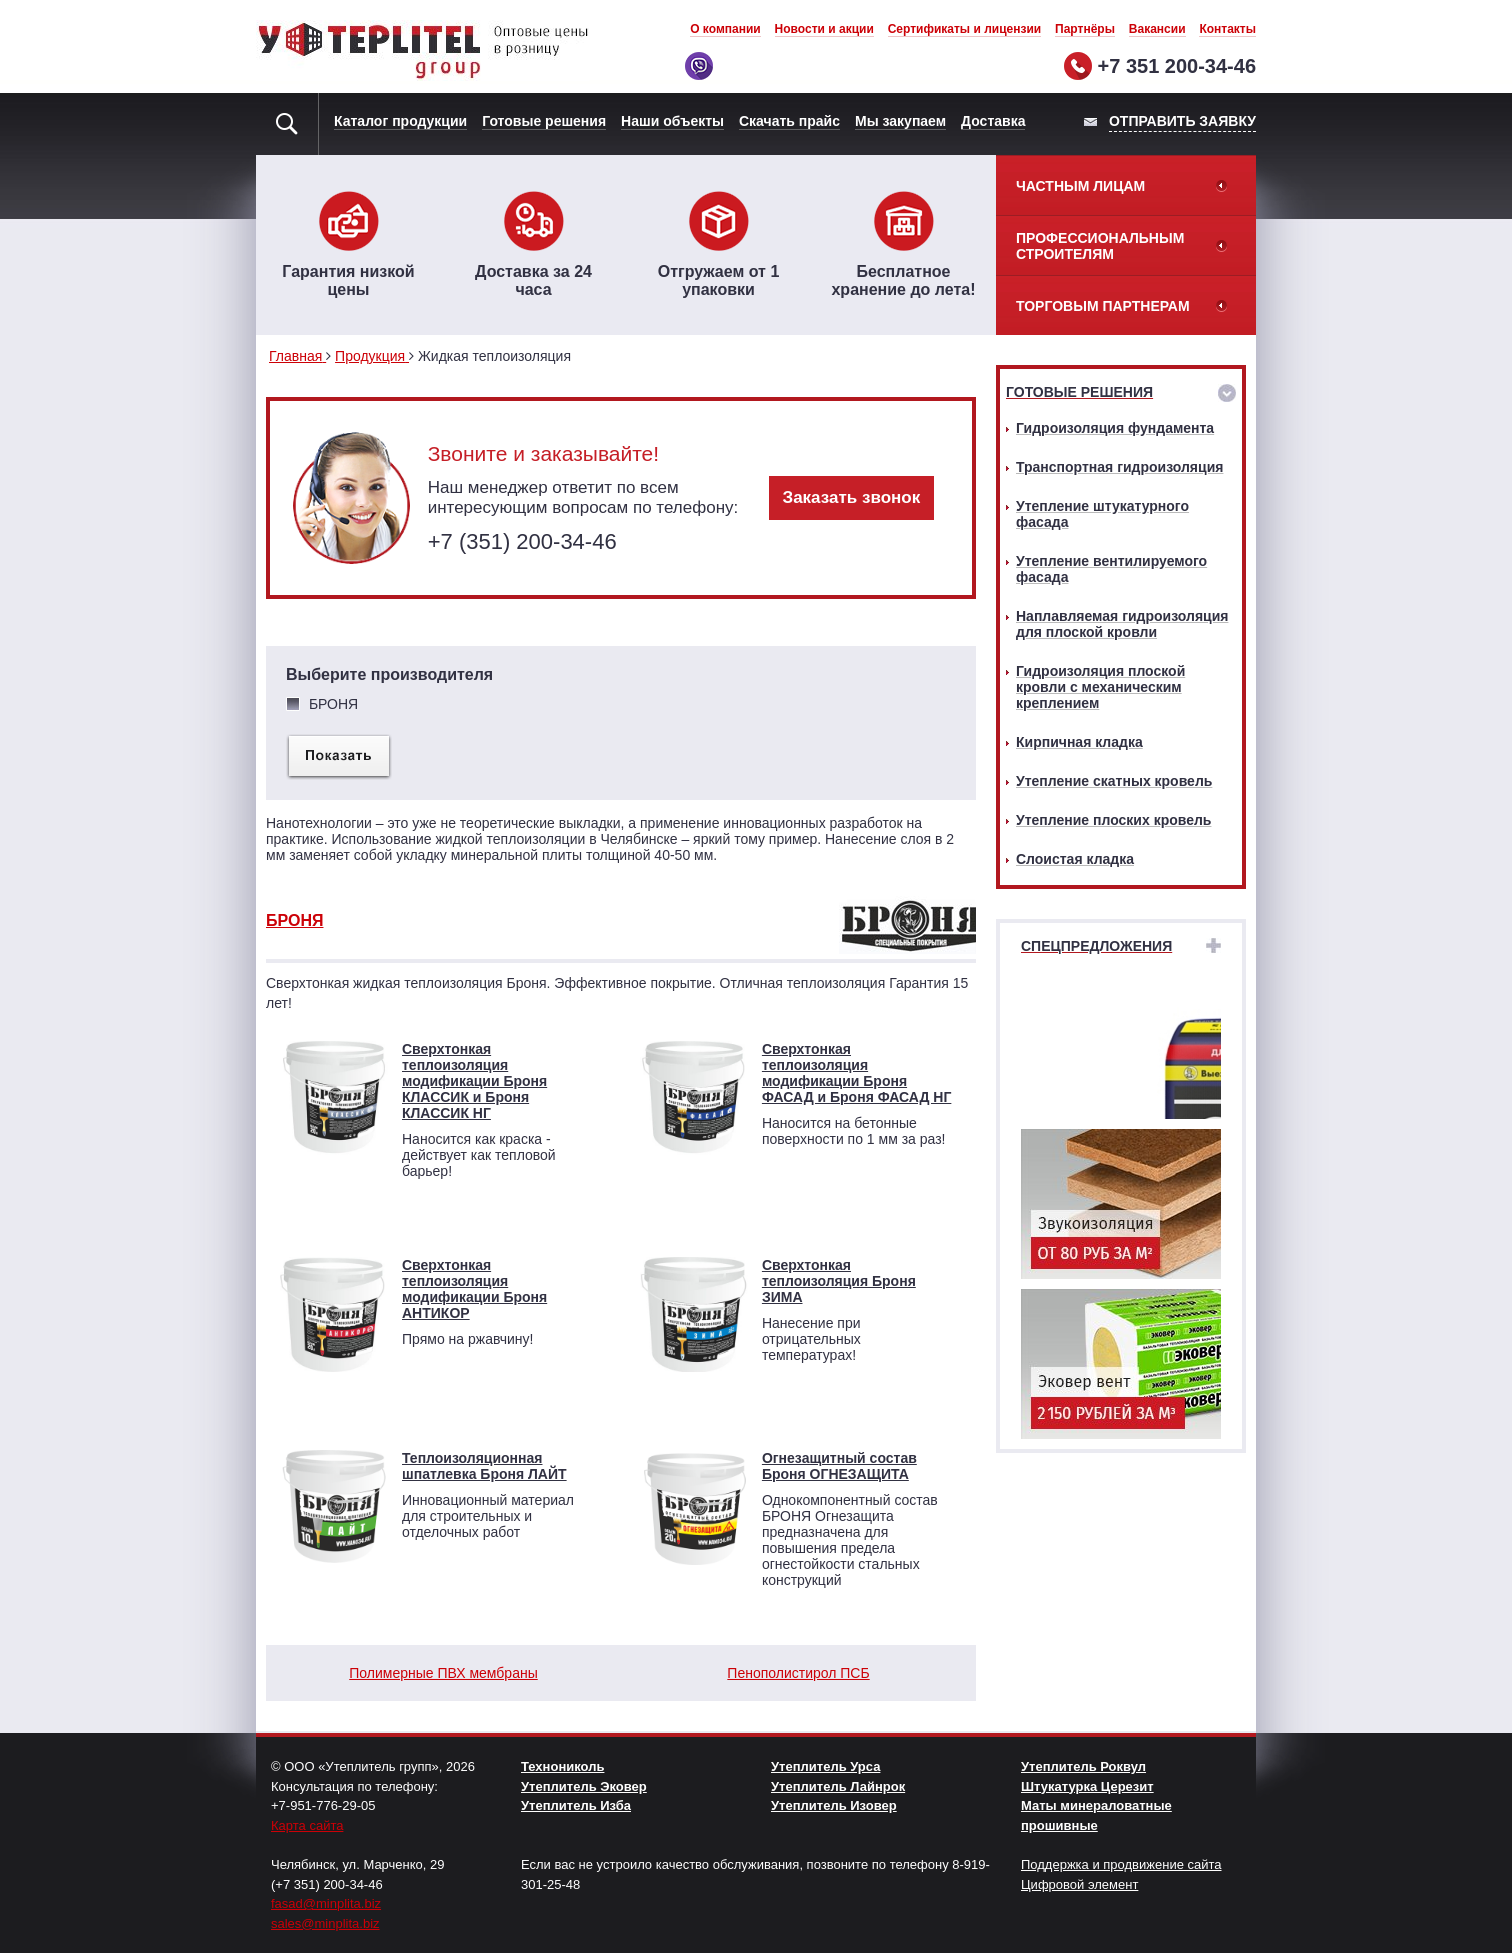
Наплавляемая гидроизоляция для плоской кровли (1122, 624)
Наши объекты (672, 121)
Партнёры (1085, 29)
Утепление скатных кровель (1114, 781)
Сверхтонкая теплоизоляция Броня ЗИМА (839, 1281)
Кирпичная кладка (1079, 742)
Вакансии (1157, 29)
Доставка (993, 121)
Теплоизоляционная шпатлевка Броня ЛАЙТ (484, 1466)
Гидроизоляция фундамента (1115, 428)
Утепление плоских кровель (1113, 820)
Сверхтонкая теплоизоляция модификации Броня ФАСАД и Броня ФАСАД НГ (856, 1073)
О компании (725, 29)
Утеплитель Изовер (834, 1805)
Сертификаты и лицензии (965, 29)
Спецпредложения (1096, 946)
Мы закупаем (900, 121)
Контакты (1227, 29)
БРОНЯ (294, 920)
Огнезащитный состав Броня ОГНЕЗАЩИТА (839, 1466)
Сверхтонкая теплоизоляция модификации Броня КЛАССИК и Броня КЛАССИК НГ (474, 1081)
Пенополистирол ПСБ (798, 1673)
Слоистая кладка (1075, 859)
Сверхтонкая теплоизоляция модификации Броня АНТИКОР (474, 1289)
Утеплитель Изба (576, 1805)
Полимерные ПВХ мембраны (443, 1673)
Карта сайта (307, 1825)
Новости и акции (824, 29)
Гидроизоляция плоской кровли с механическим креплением (1100, 687)
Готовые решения (544, 121)
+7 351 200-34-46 (1177, 66)
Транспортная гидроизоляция (1119, 467)
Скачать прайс (789, 121)
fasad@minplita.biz (326, 1903)
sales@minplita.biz (325, 1923)
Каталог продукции (400, 121)
